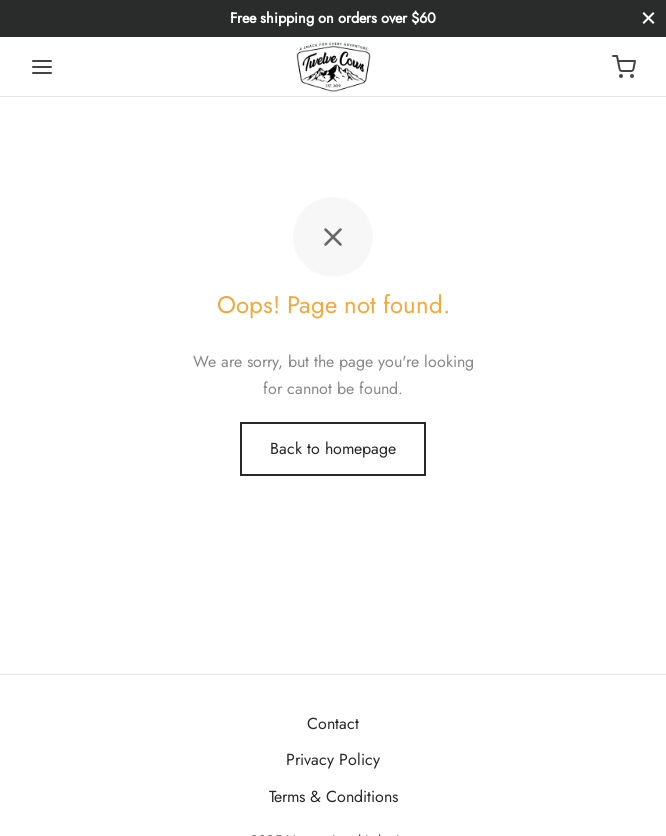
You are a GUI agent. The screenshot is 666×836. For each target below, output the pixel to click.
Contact (333, 723)
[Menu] (42, 67)
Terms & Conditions (333, 796)
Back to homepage (333, 448)
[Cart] (624, 67)
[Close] (648, 18)
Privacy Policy (333, 759)
